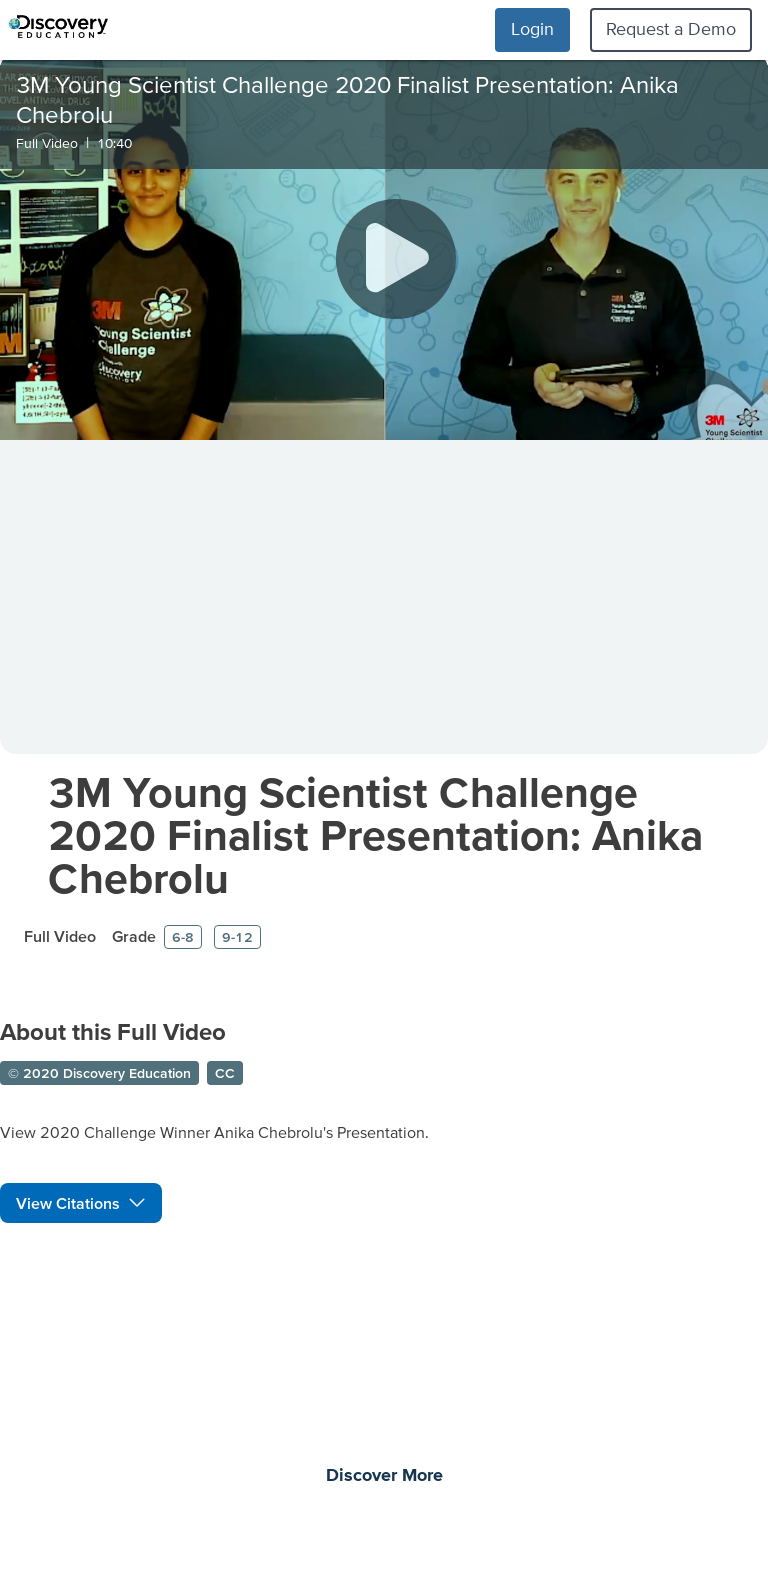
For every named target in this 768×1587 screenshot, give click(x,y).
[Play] (396, 259)
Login (532, 28)
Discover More (384, 1476)
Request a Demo (671, 28)
